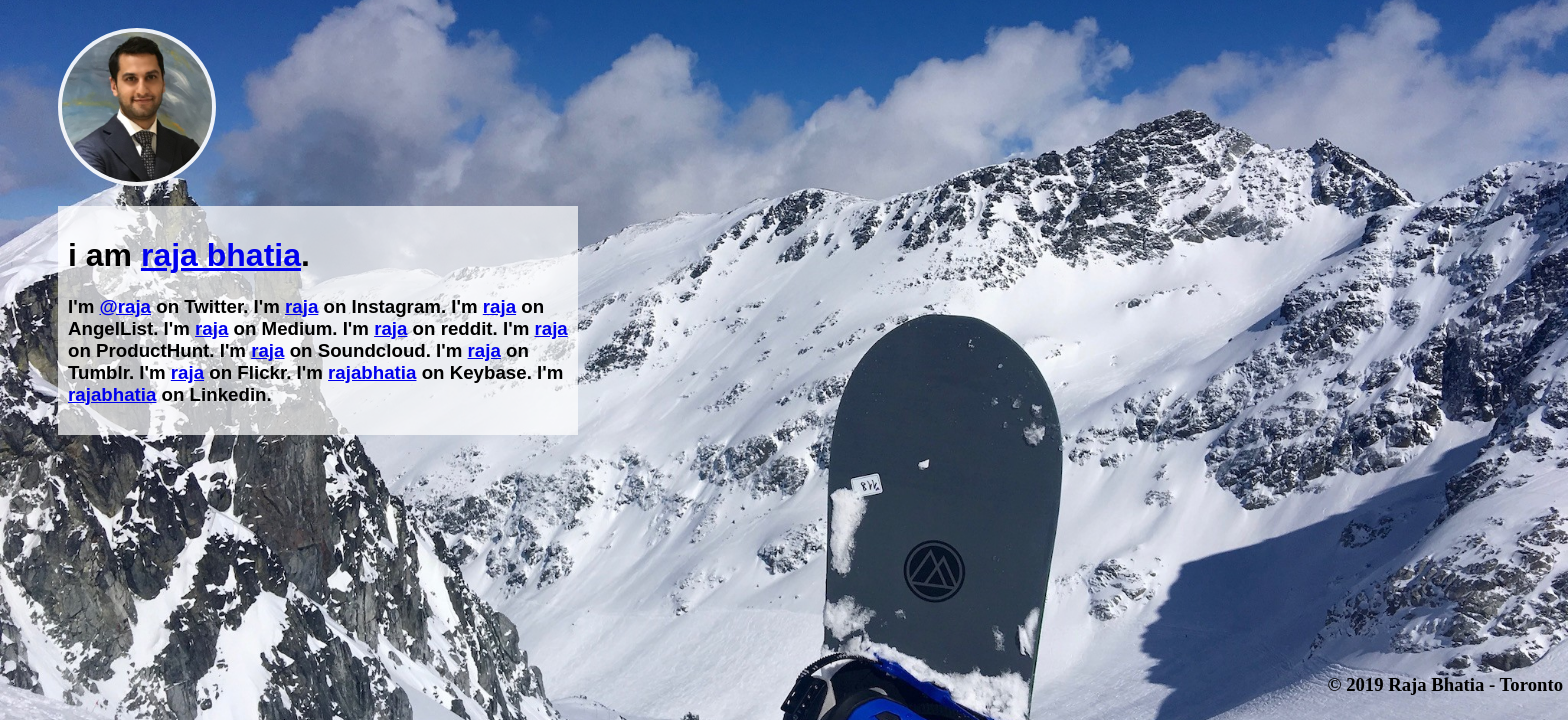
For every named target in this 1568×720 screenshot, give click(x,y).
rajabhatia (372, 372)
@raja (125, 306)
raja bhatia (221, 255)
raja (301, 306)
